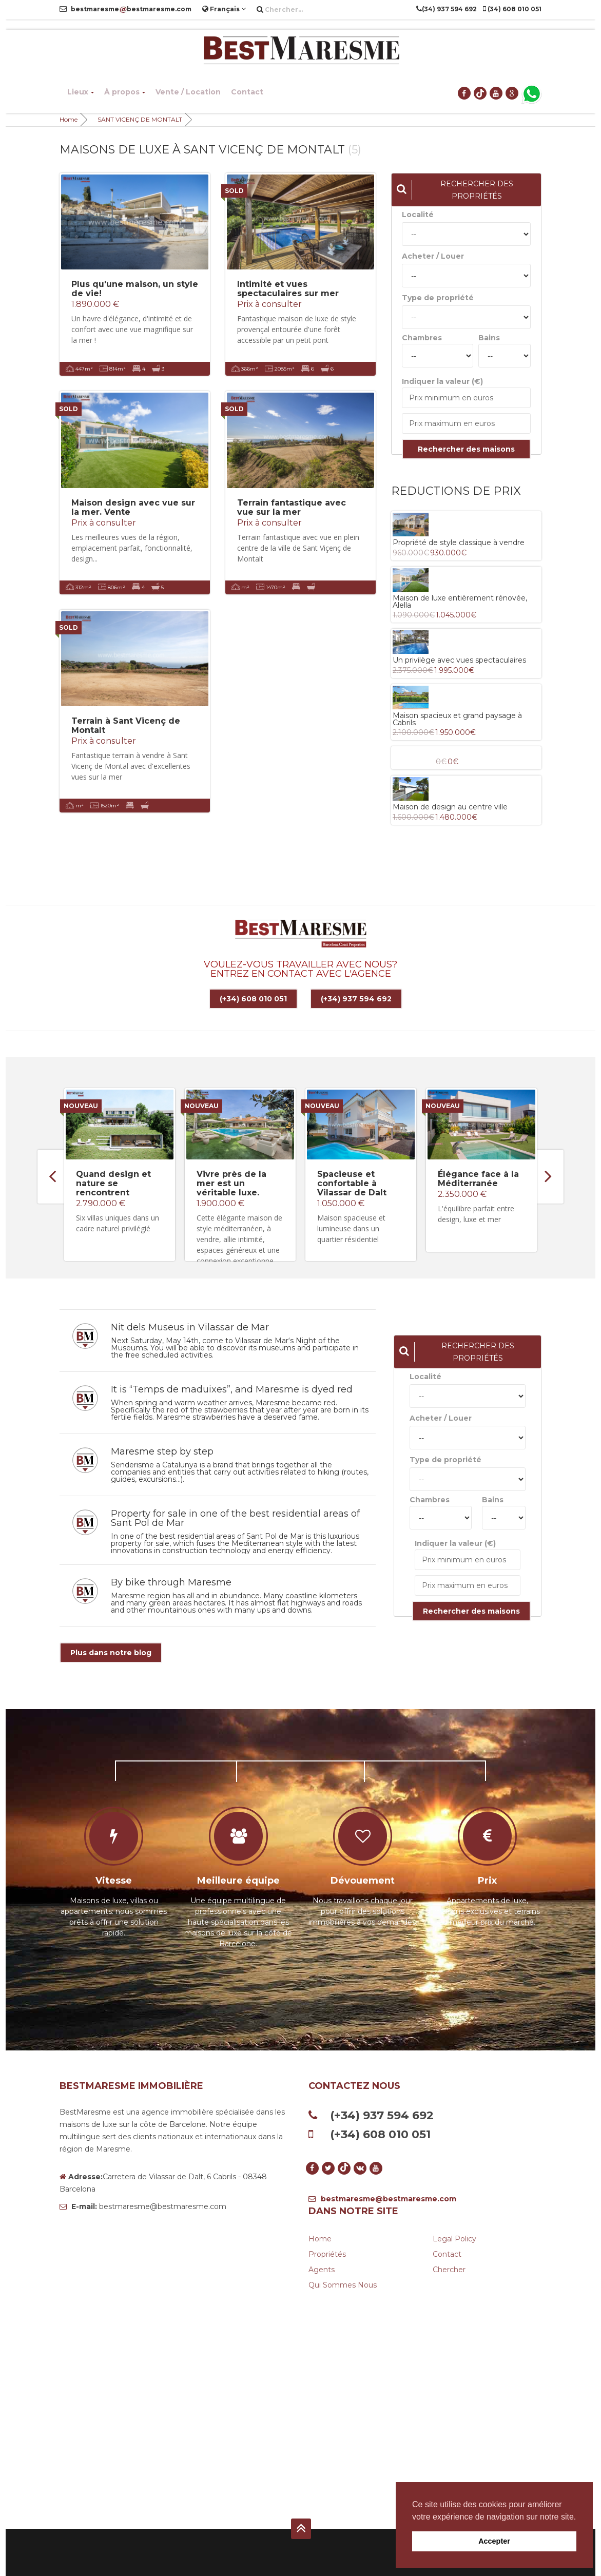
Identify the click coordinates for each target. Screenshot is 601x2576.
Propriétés (327, 2253)
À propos (124, 91)
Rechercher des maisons (466, 449)
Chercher (449, 2268)
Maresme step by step (162, 1450)
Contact (247, 91)
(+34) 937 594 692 (356, 998)
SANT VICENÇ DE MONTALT (140, 119)
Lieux (80, 91)
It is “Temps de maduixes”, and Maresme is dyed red (232, 1388)
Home (68, 119)
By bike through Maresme (171, 1581)
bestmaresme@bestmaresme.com (382, 2197)
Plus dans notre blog (110, 1651)
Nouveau (81, 1105)
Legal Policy (454, 2237)
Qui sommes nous (342, 2284)
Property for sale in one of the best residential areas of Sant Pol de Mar (235, 1517)
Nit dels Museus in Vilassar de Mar (190, 1326)
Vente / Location (188, 91)
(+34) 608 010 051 (253, 998)
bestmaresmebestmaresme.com (125, 9)
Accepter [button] (494, 2541)
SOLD (234, 191)
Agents (321, 2268)
